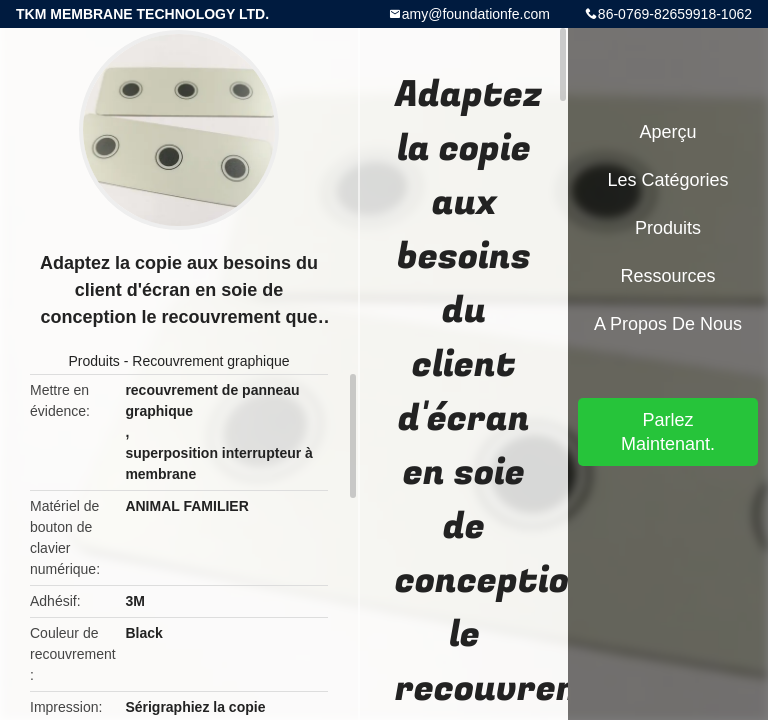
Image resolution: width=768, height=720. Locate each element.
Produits (93, 361)
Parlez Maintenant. (668, 432)
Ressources (667, 276)
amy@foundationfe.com (476, 14)
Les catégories (667, 180)
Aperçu (667, 132)
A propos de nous (668, 324)
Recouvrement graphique (210, 361)
